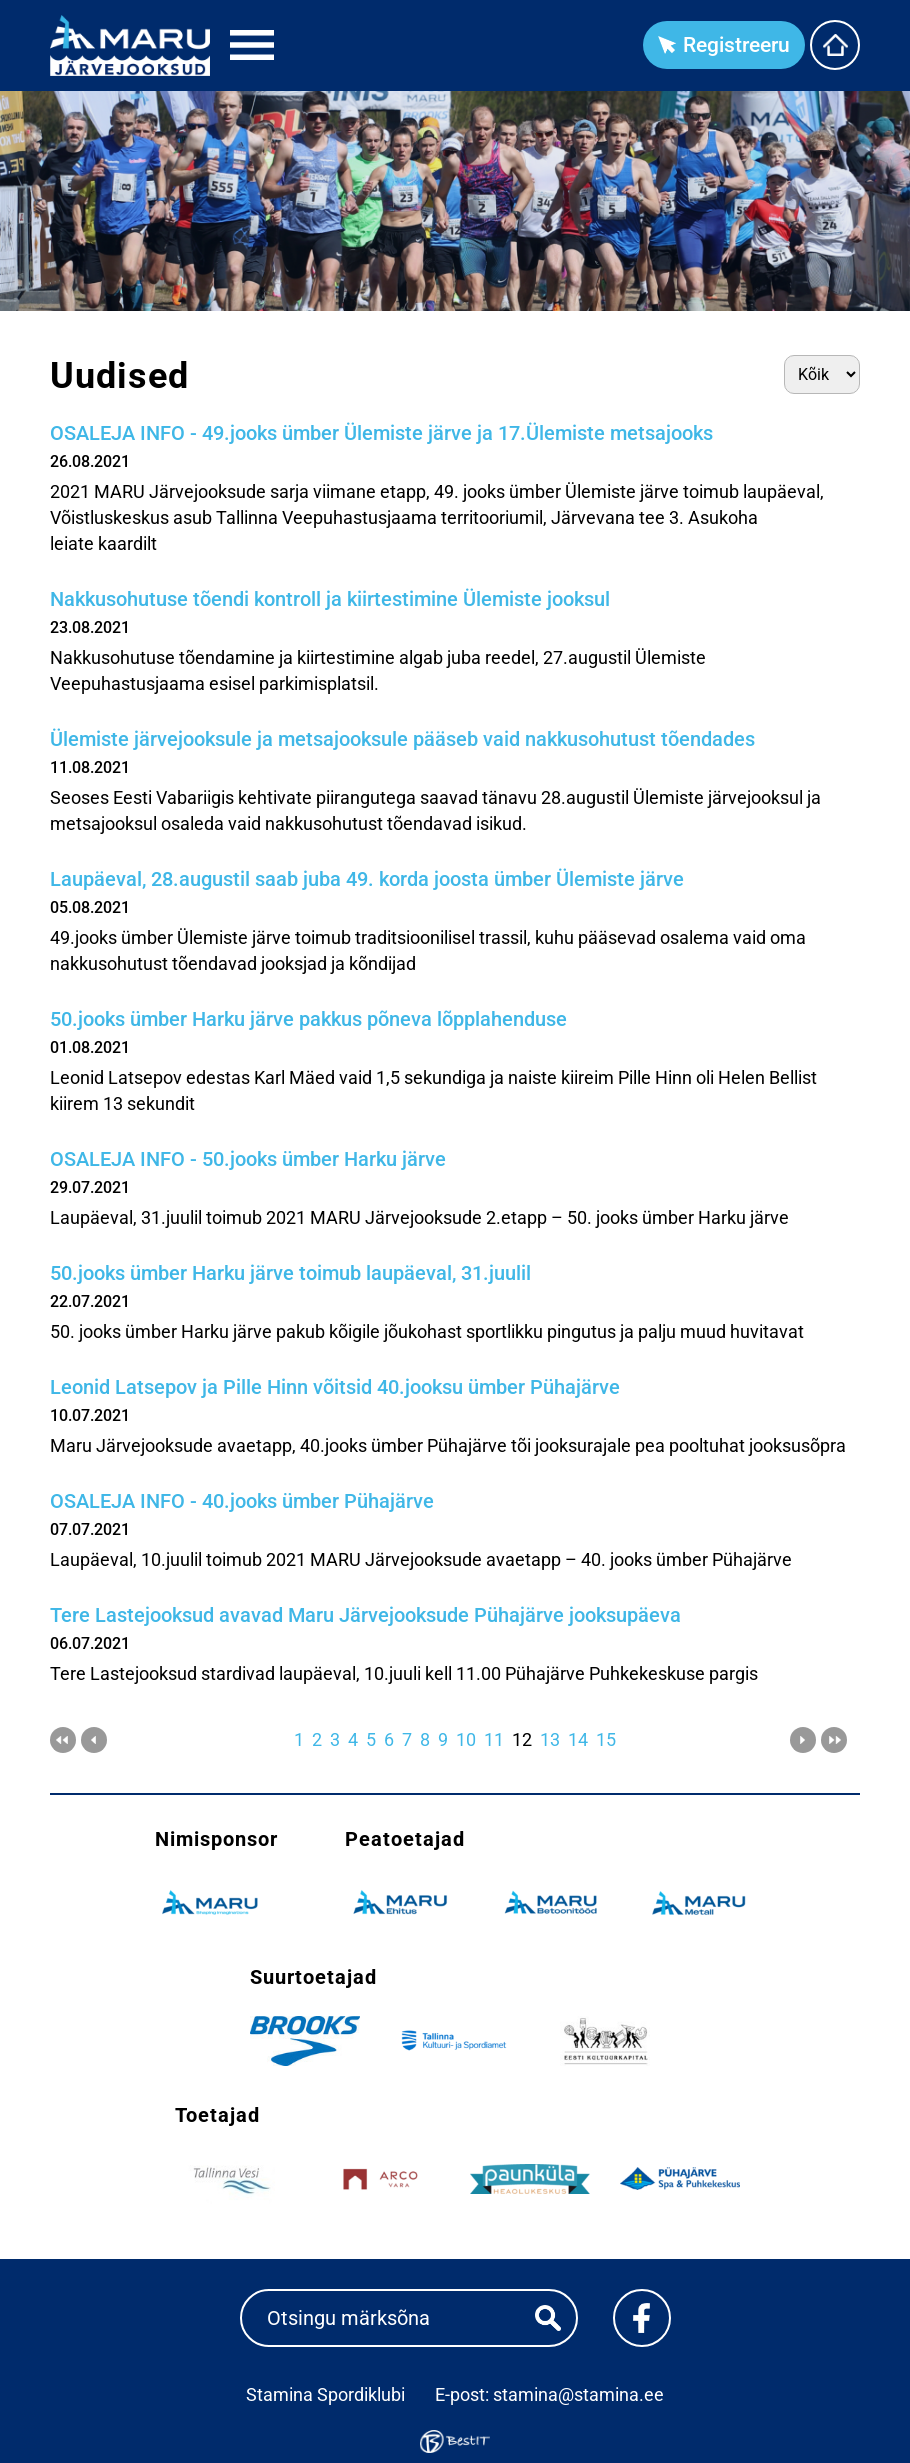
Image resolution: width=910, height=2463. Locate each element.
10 (466, 1739)
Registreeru (736, 45)
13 (550, 1739)
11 (494, 1739)
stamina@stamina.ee (578, 2394)
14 (578, 1739)
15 (606, 1739)
